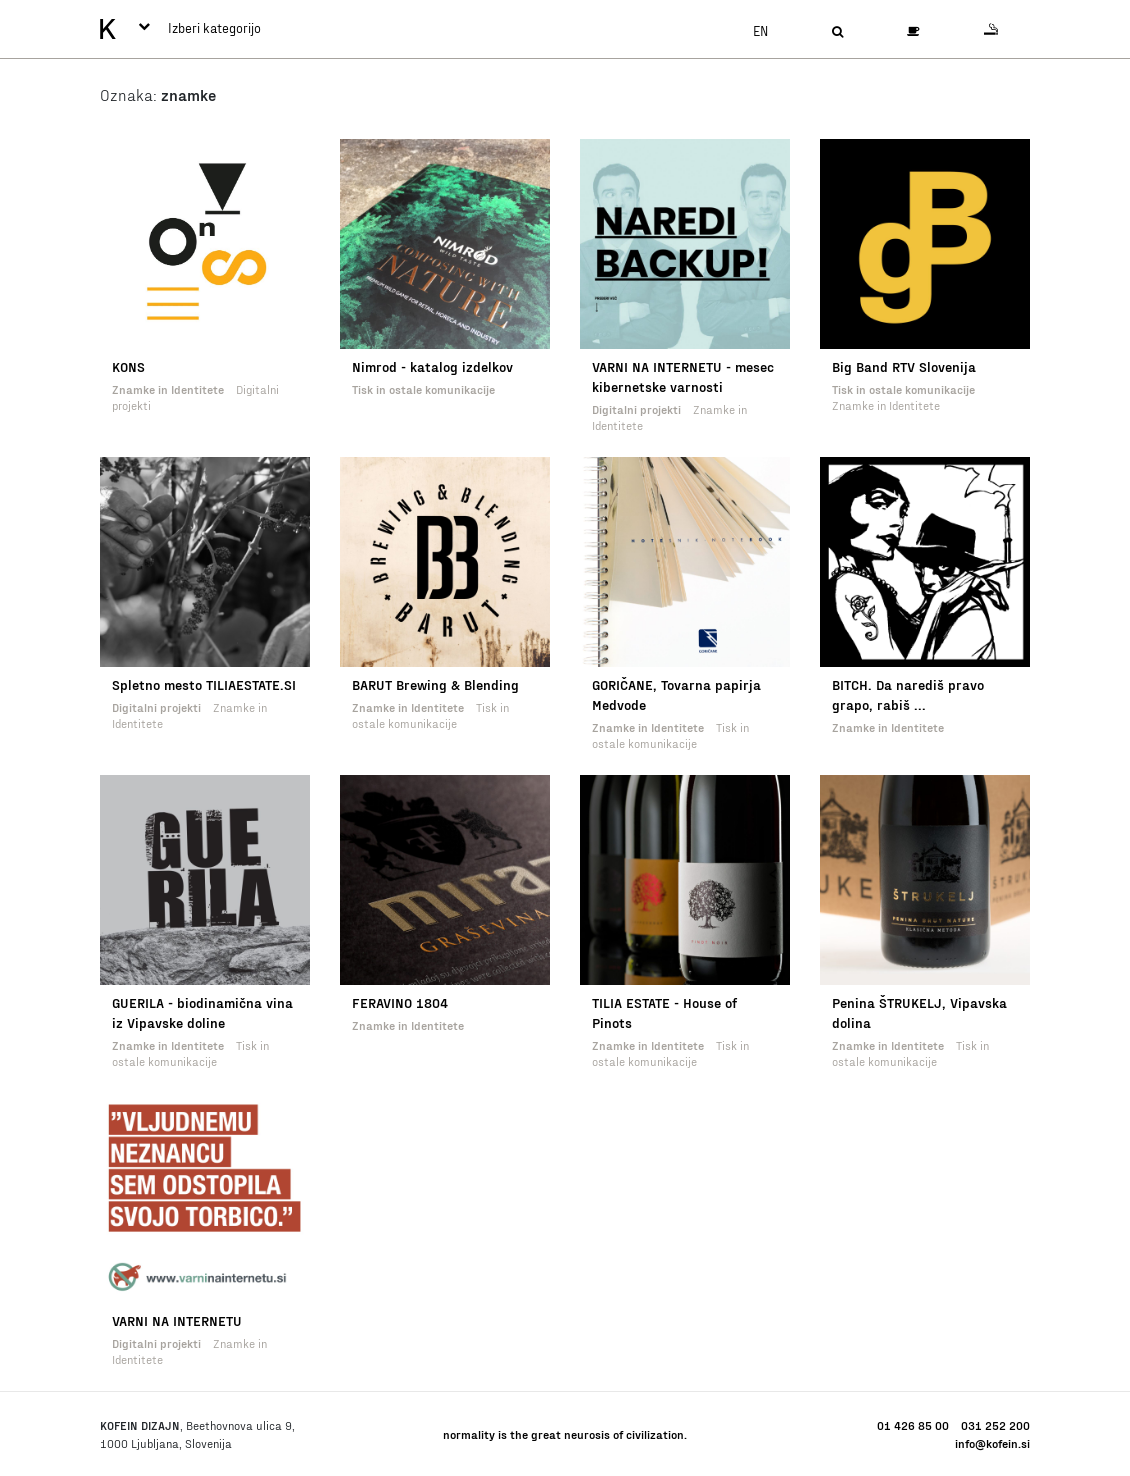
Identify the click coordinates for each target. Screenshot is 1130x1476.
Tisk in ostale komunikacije (423, 389)
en (760, 31)
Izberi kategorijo (199, 28)
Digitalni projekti (636, 409)
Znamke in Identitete (168, 389)
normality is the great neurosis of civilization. (565, 1434)
